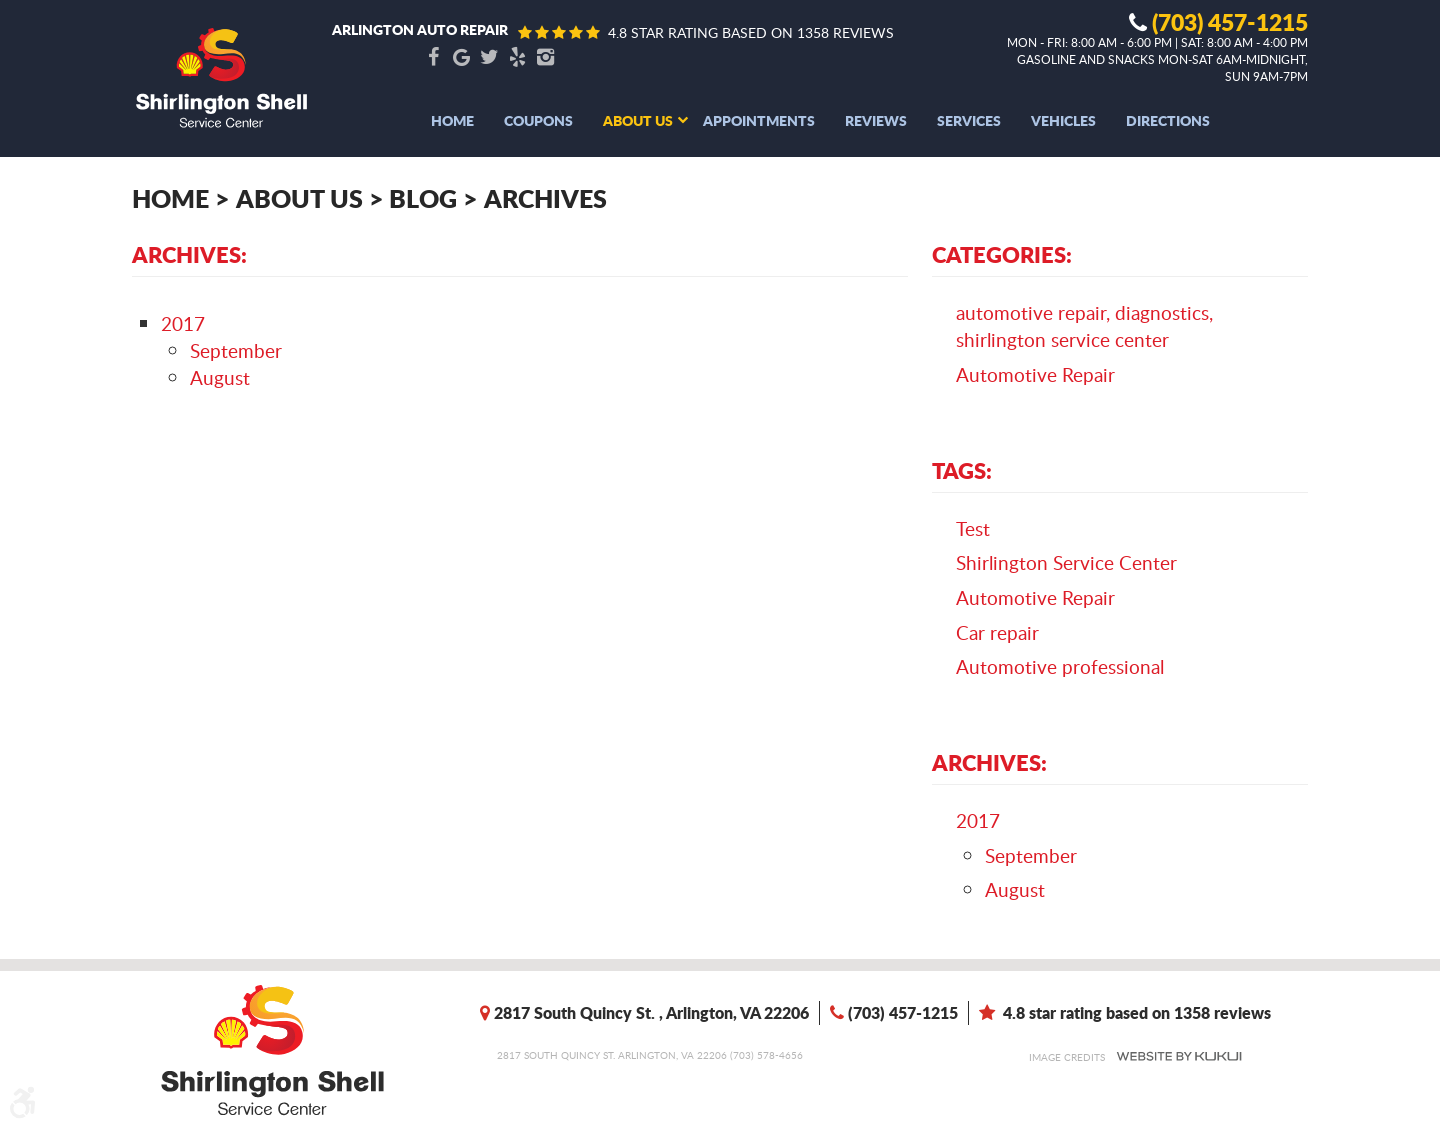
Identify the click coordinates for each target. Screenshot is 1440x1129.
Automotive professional (1060, 666)
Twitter (489, 57)
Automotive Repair (1035, 374)
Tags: (962, 470)
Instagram (545, 57)
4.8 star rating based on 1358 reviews (751, 32)
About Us (638, 120)
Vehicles (1063, 120)
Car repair (997, 632)
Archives (545, 198)
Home (452, 120)
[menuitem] (452, 120)
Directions (1168, 120)
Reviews (876, 120)
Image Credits (1067, 1057)
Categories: (1002, 254)
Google (461, 57)
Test (973, 528)
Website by (1179, 1056)
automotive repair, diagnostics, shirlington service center (1084, 326)
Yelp (517, 57)
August (220, 377)
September (236, 350)
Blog (423, 198)
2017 (183, 323)
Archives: (989, 762)
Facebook (433, 57)
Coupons (538, 120)
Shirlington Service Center (1066, 562)
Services (969, 120)
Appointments (759, 120)
